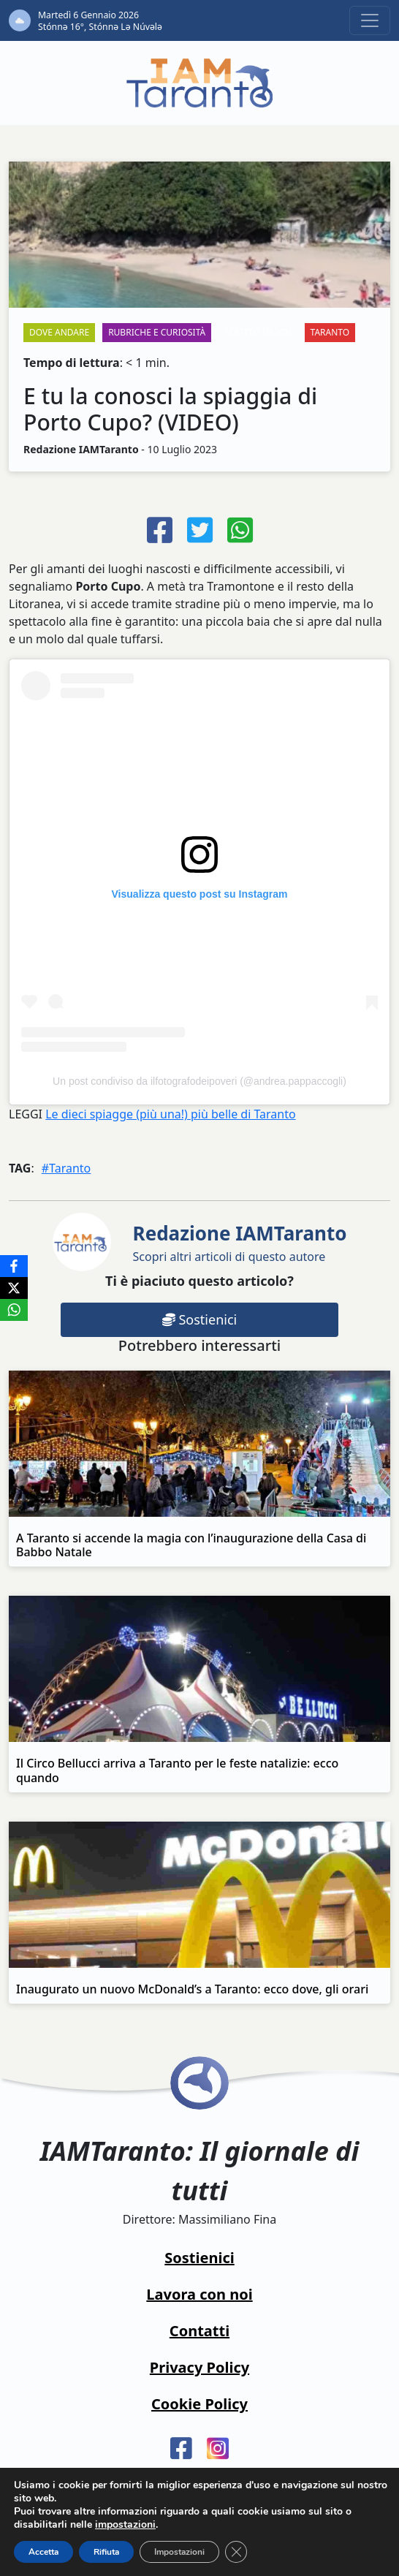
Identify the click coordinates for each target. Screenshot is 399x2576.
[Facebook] (14, 1266)
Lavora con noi (199, 2294)
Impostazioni (179, 2552)
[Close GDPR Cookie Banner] (236, 2552)
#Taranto (66, 1168)
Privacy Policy (199, 2367)
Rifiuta (106, 2552)
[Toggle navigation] (369, 20)
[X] (14, 1288)
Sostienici (199, 1319)
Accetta (43, 2552)
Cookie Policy (199, 2404)
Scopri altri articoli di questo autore (240, 1242)
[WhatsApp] (14, 1310)
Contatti (199, 2331)
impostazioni (125, 2524)
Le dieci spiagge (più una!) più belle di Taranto (170, 1114)
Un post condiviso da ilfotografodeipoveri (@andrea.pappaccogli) (199, 1081)
